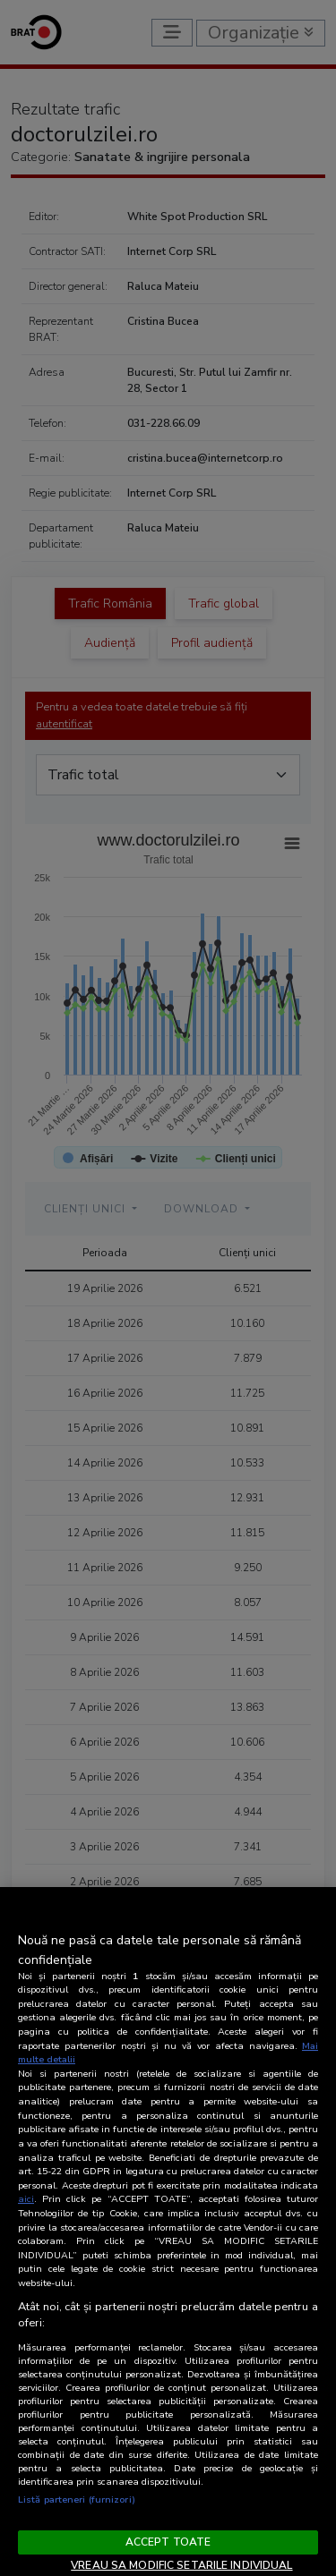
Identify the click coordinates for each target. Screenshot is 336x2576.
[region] (168, 2231)
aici (26, 2199)
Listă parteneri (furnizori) (76, 2499)
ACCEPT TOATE (168, 2542)
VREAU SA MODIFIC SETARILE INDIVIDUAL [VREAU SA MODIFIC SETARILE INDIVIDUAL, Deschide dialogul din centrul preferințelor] (181, 2565)
